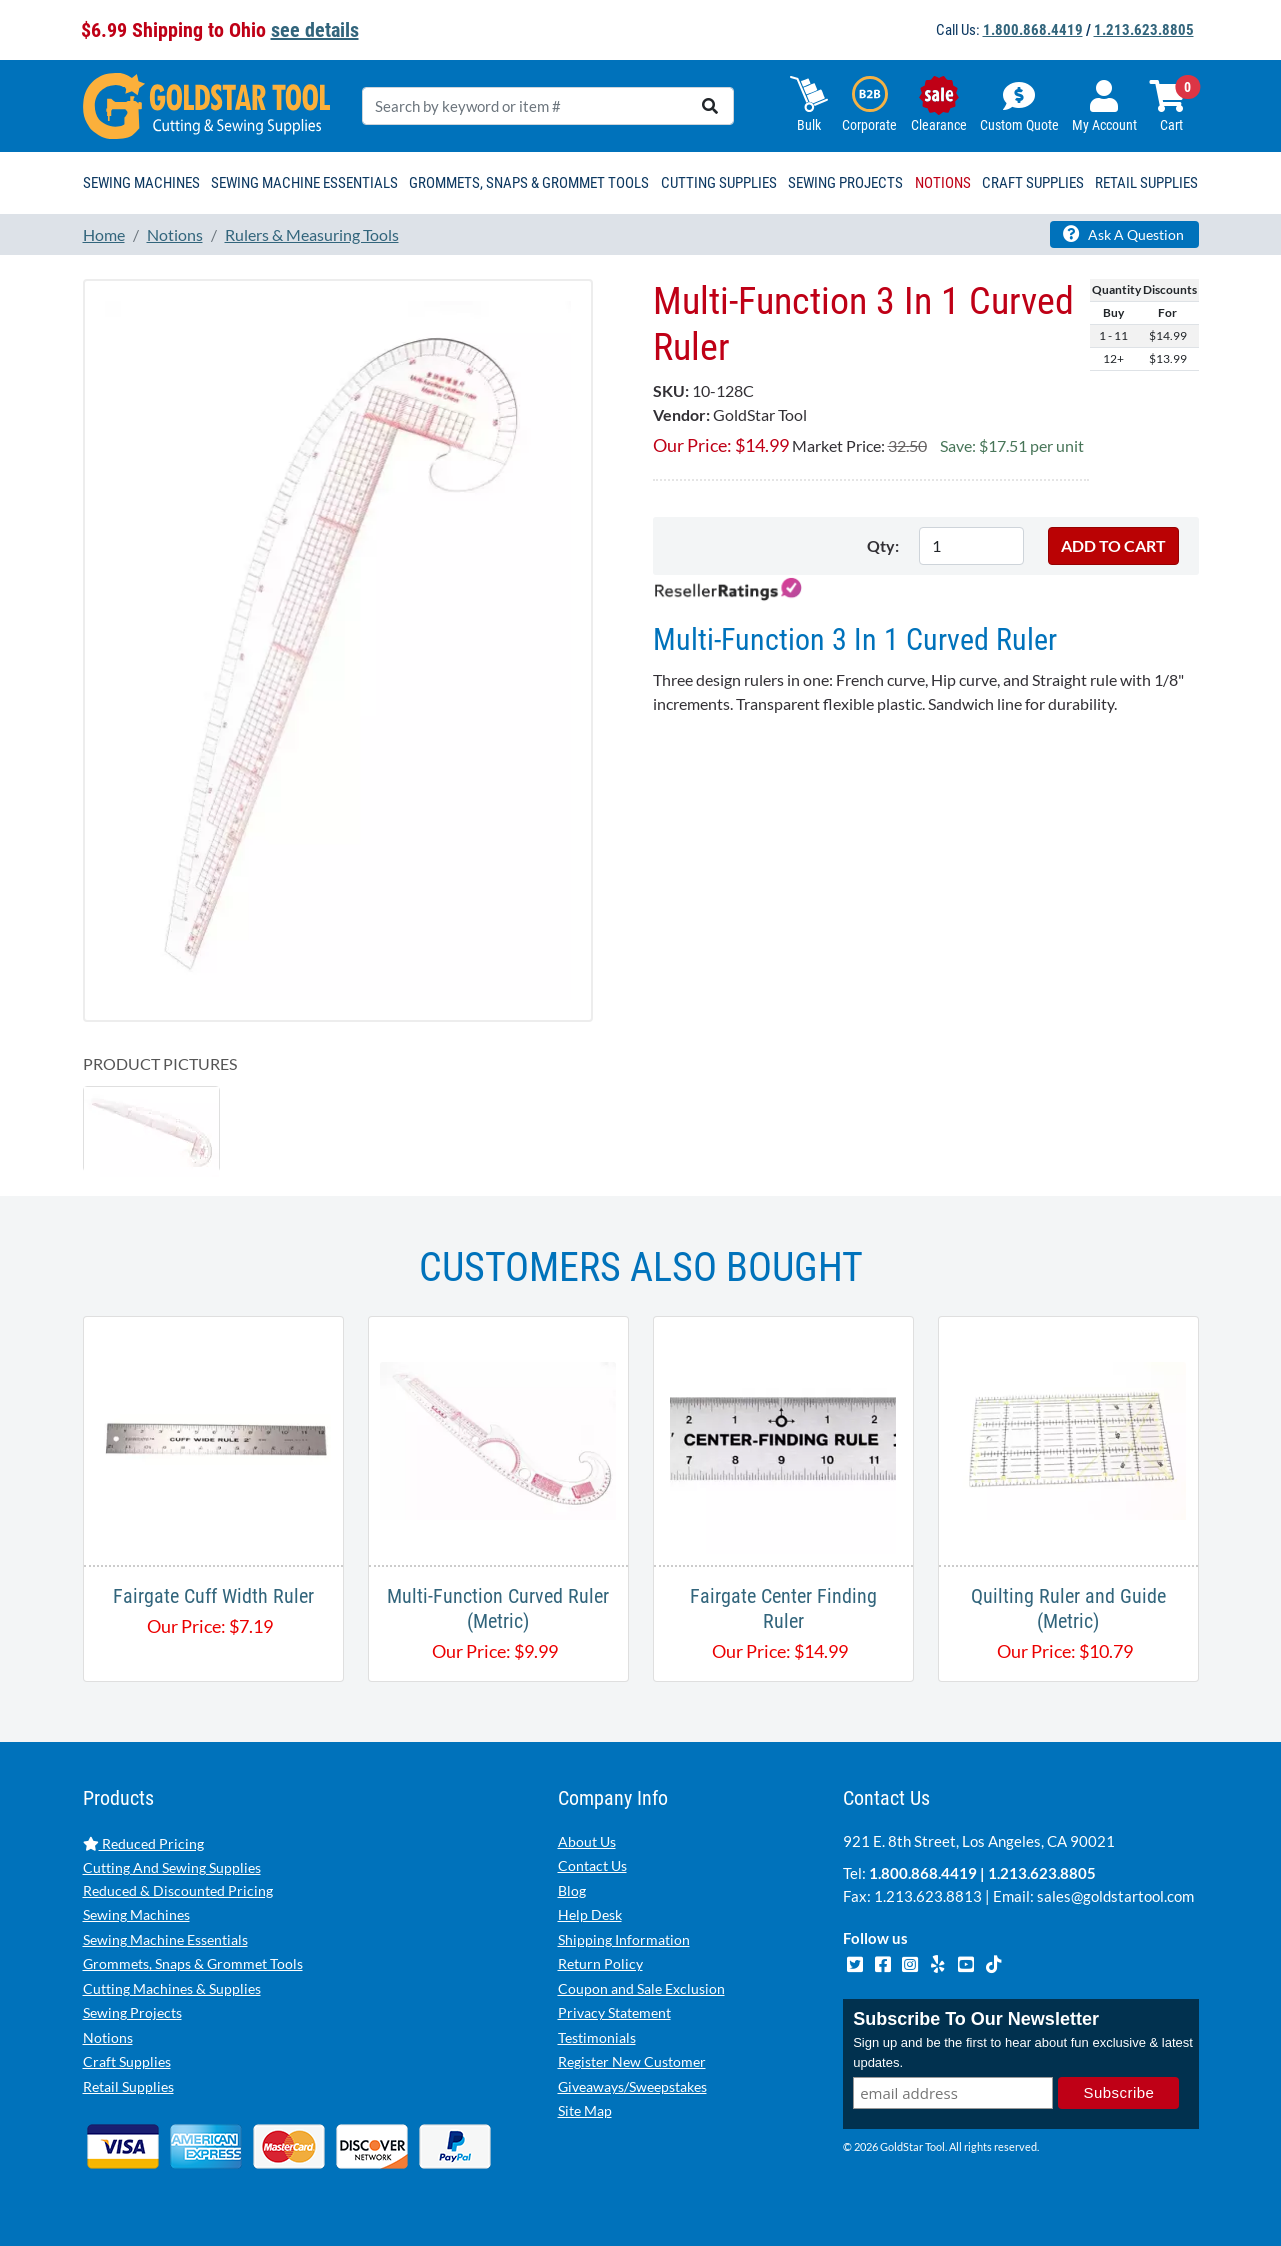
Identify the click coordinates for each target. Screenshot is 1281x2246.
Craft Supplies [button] (1033, 183)
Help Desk (590, 1914)
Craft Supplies (127, 2061)
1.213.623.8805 (1144, 30)
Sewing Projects (132, 2012)
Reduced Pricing (143, 1843)
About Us (587, 1841)
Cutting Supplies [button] (719, 183)
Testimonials (597, 2037)
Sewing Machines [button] (141, 183)
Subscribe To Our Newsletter (976, 2020)
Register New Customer (632, 2061)
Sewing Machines (136, 1914)
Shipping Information (624, 1939)
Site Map (585, 2110)
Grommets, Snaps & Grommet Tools (193, 1963)
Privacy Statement (614, 2012)
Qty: (883, 545)
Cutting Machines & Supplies (172, 1988)
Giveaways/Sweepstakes (632, 2086)
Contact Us (592, 1865)
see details (315, 30)
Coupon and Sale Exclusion (641, 1988)
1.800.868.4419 (1033, 30)
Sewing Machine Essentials (165, 1939)
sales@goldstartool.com (1115, 1896)
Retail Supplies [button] (1146, 183)
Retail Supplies (128, 2086)
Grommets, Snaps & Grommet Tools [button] (529, 183)
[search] (710, 106)
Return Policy (600, 1963)
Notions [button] (943, 183)
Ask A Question (1123, 234)
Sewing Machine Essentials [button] (304, 183)
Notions (108, 2037)
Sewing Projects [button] (845, 183)
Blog (572, 1890)
